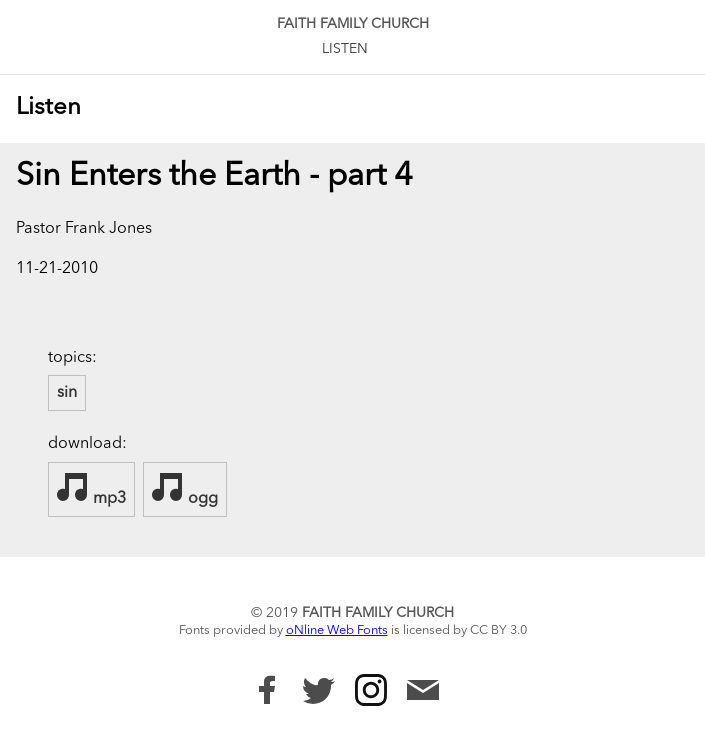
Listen (345, 49)
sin (67, 393)
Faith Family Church (353, 24)
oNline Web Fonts (337, 630)
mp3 (91, 489)
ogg (185, 489)
